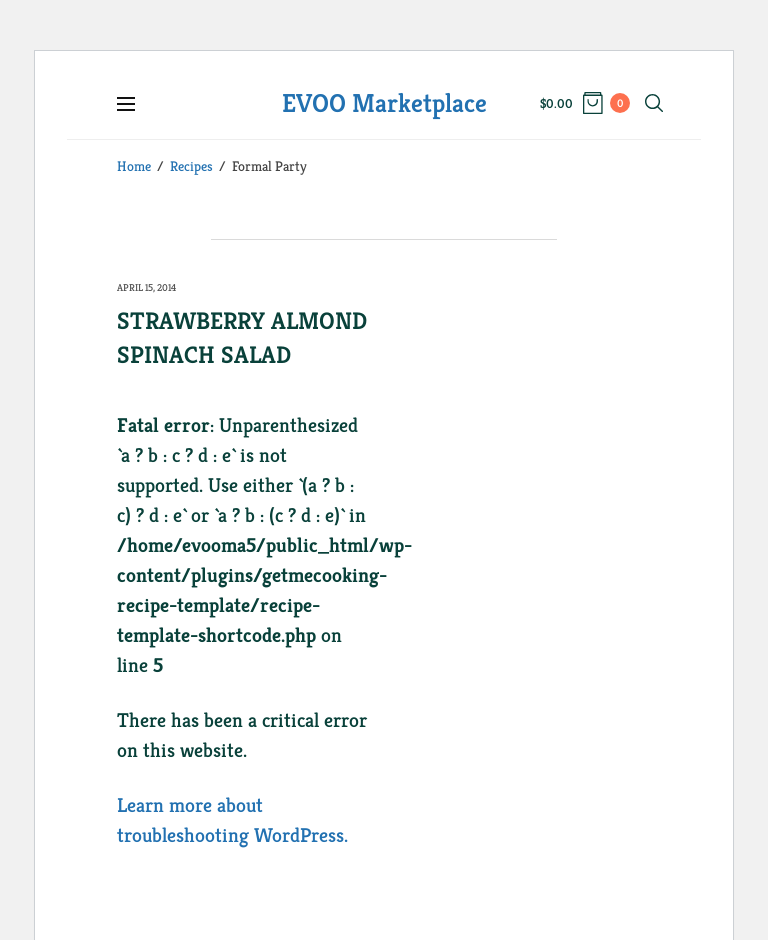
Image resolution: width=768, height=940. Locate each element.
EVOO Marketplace (384, 103)
